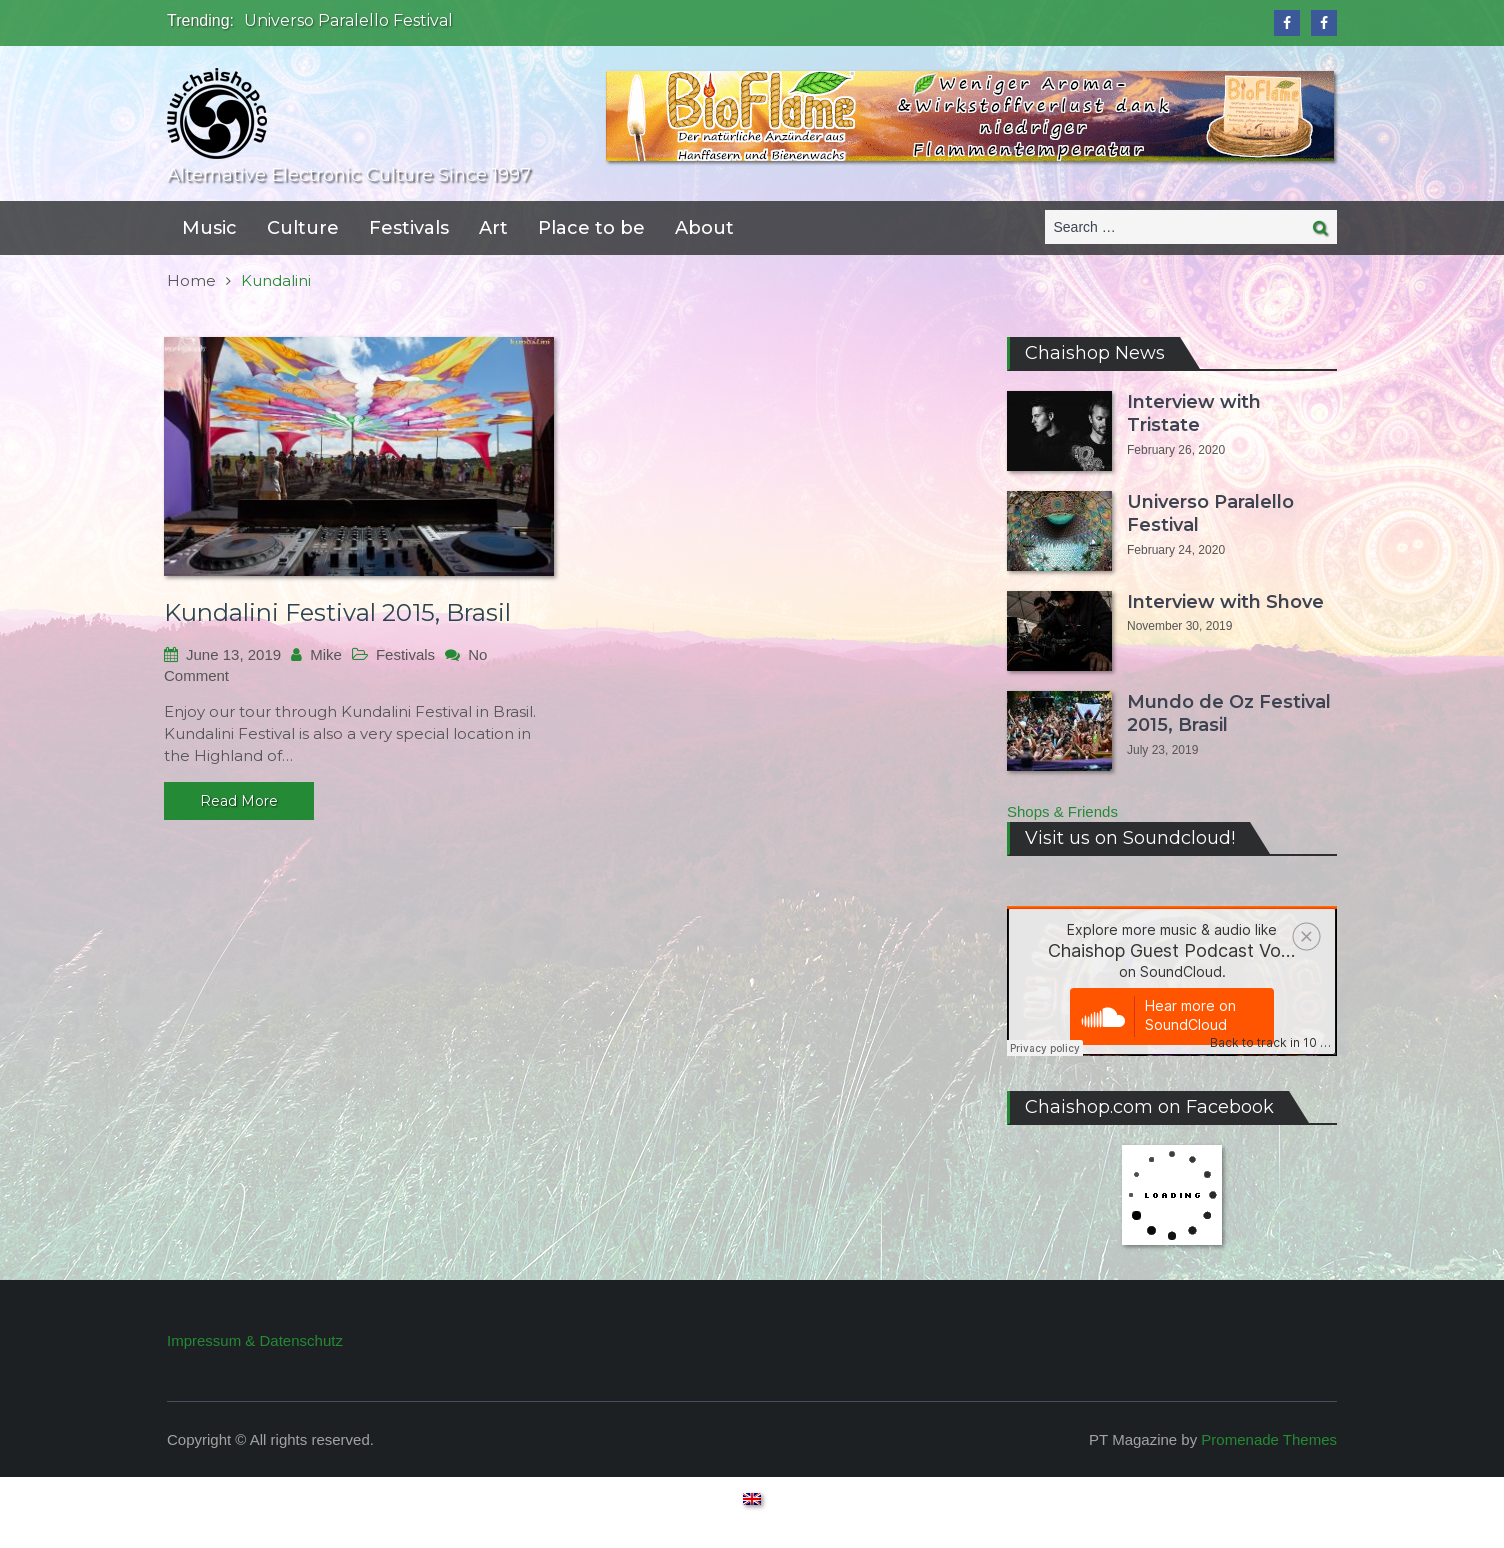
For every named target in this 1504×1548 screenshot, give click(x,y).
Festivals (409, 228)
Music (209, 228)
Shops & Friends (1062, 811)
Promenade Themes (1269, 1439)
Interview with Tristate (1194, 413)
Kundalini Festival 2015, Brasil (337, 612)
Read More (239, 801)
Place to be (591, 228)
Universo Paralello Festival (348, 20)
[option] (556, 21)
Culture (303, 228)
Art (493, 228)
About (704, 228)
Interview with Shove (1225, 602)
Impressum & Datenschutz (255, 1340)
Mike (326, 654)
